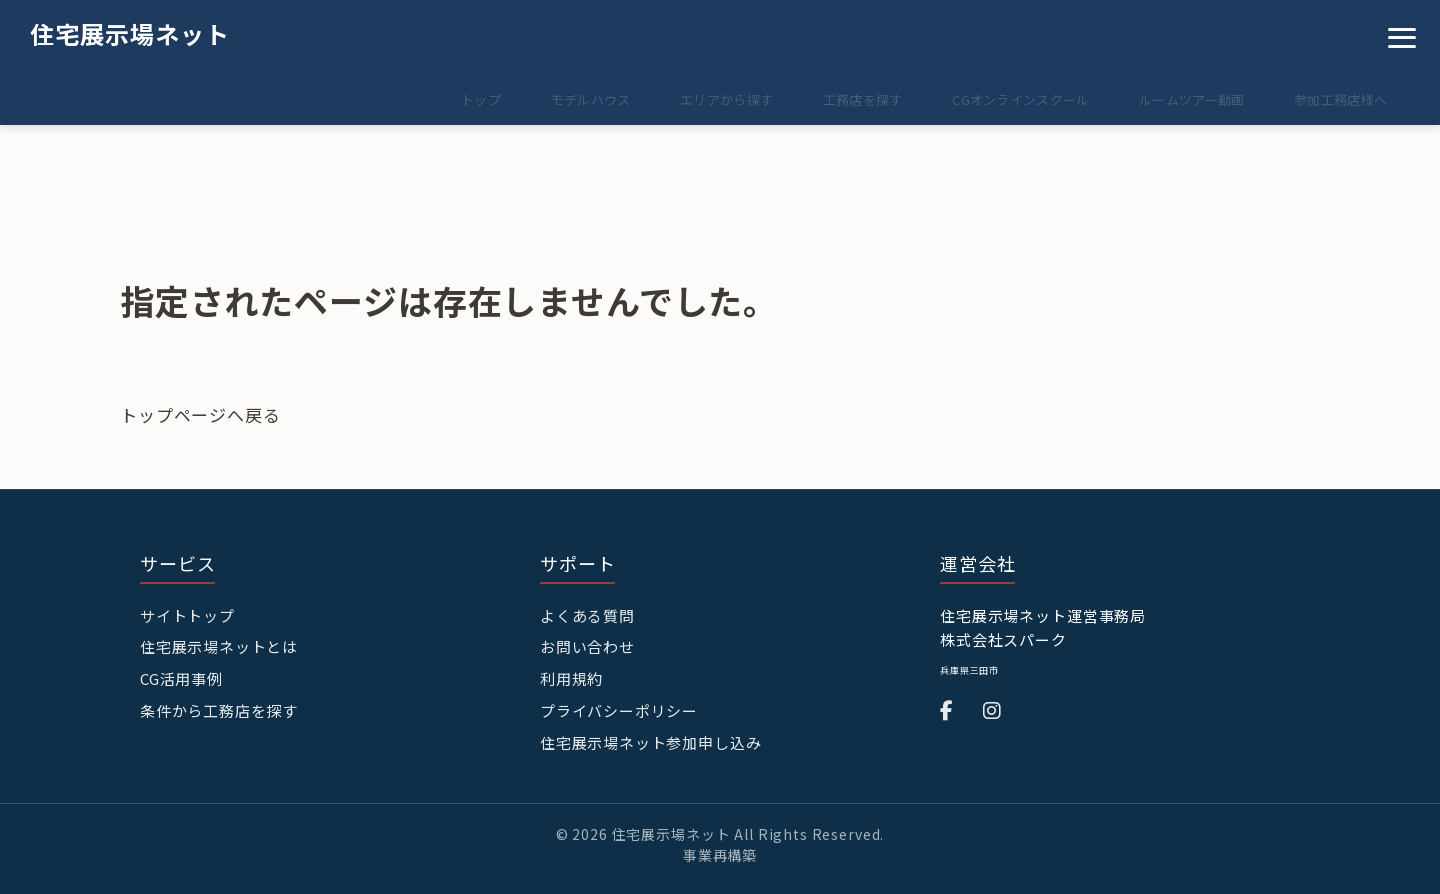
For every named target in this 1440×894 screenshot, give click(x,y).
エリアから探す (699, 99)
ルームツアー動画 (1182, 99)
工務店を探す (842, 99)
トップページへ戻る (200, 414)
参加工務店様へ (1337, 99)
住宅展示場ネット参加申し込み (651, 740)
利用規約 (571, 677)
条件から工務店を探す (219, 708)
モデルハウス (557, 99)
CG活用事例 (181, 677)
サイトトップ (187, 615)
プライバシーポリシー (619, 708)
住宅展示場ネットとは (219, 646)
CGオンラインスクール (1005, 99)
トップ (441, 99)
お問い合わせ (587, 646)
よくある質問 (587, 615)
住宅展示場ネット (130, 33)
